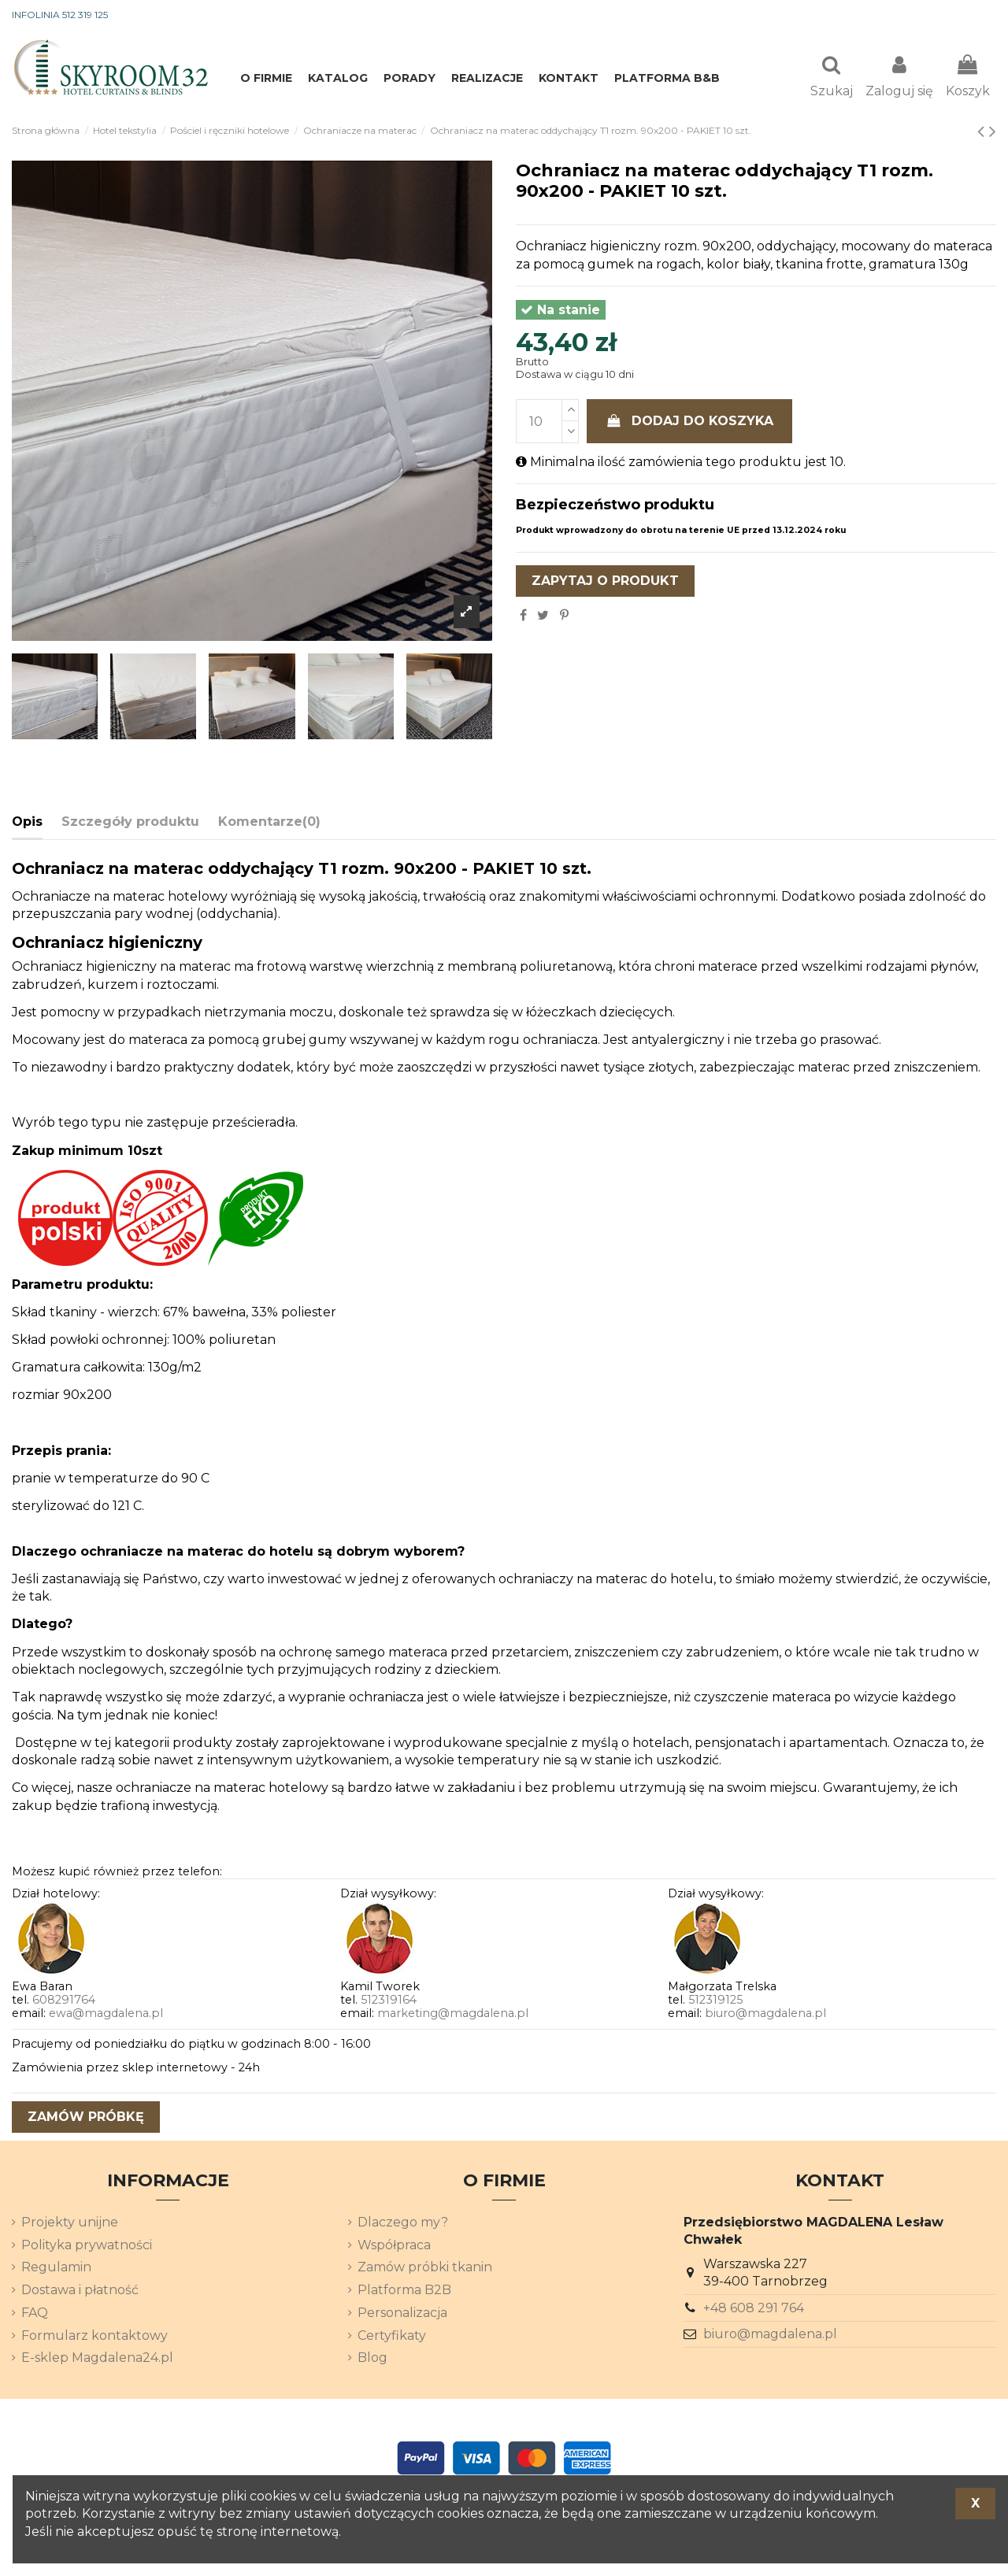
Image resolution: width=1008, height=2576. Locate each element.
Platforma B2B (404, 2291)
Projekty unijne (69, 2223)
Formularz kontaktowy (94, 2337)
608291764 (63, 2001)
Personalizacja (402, 2314)
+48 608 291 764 (753, 2309)
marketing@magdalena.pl (452, 2015)
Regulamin (56, 2268)
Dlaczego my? (403, 2223)
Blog (372, 2359)
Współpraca (394, 2246)
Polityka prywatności (86, 2246)
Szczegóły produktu (130, 823)
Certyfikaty (392, 2337)
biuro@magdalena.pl (765, 2015)
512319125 (715, 2001)
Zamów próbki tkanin (425, 2268)
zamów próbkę (86, 2118)
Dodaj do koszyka (690, 422)
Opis (27, 823)
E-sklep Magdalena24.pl (97, 2359)
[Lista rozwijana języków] (967, 15)
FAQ (34, 2314)
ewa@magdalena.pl (106, 2015)
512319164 (389, 2001)
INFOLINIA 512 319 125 (60, 14)
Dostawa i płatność (80, 2291)
